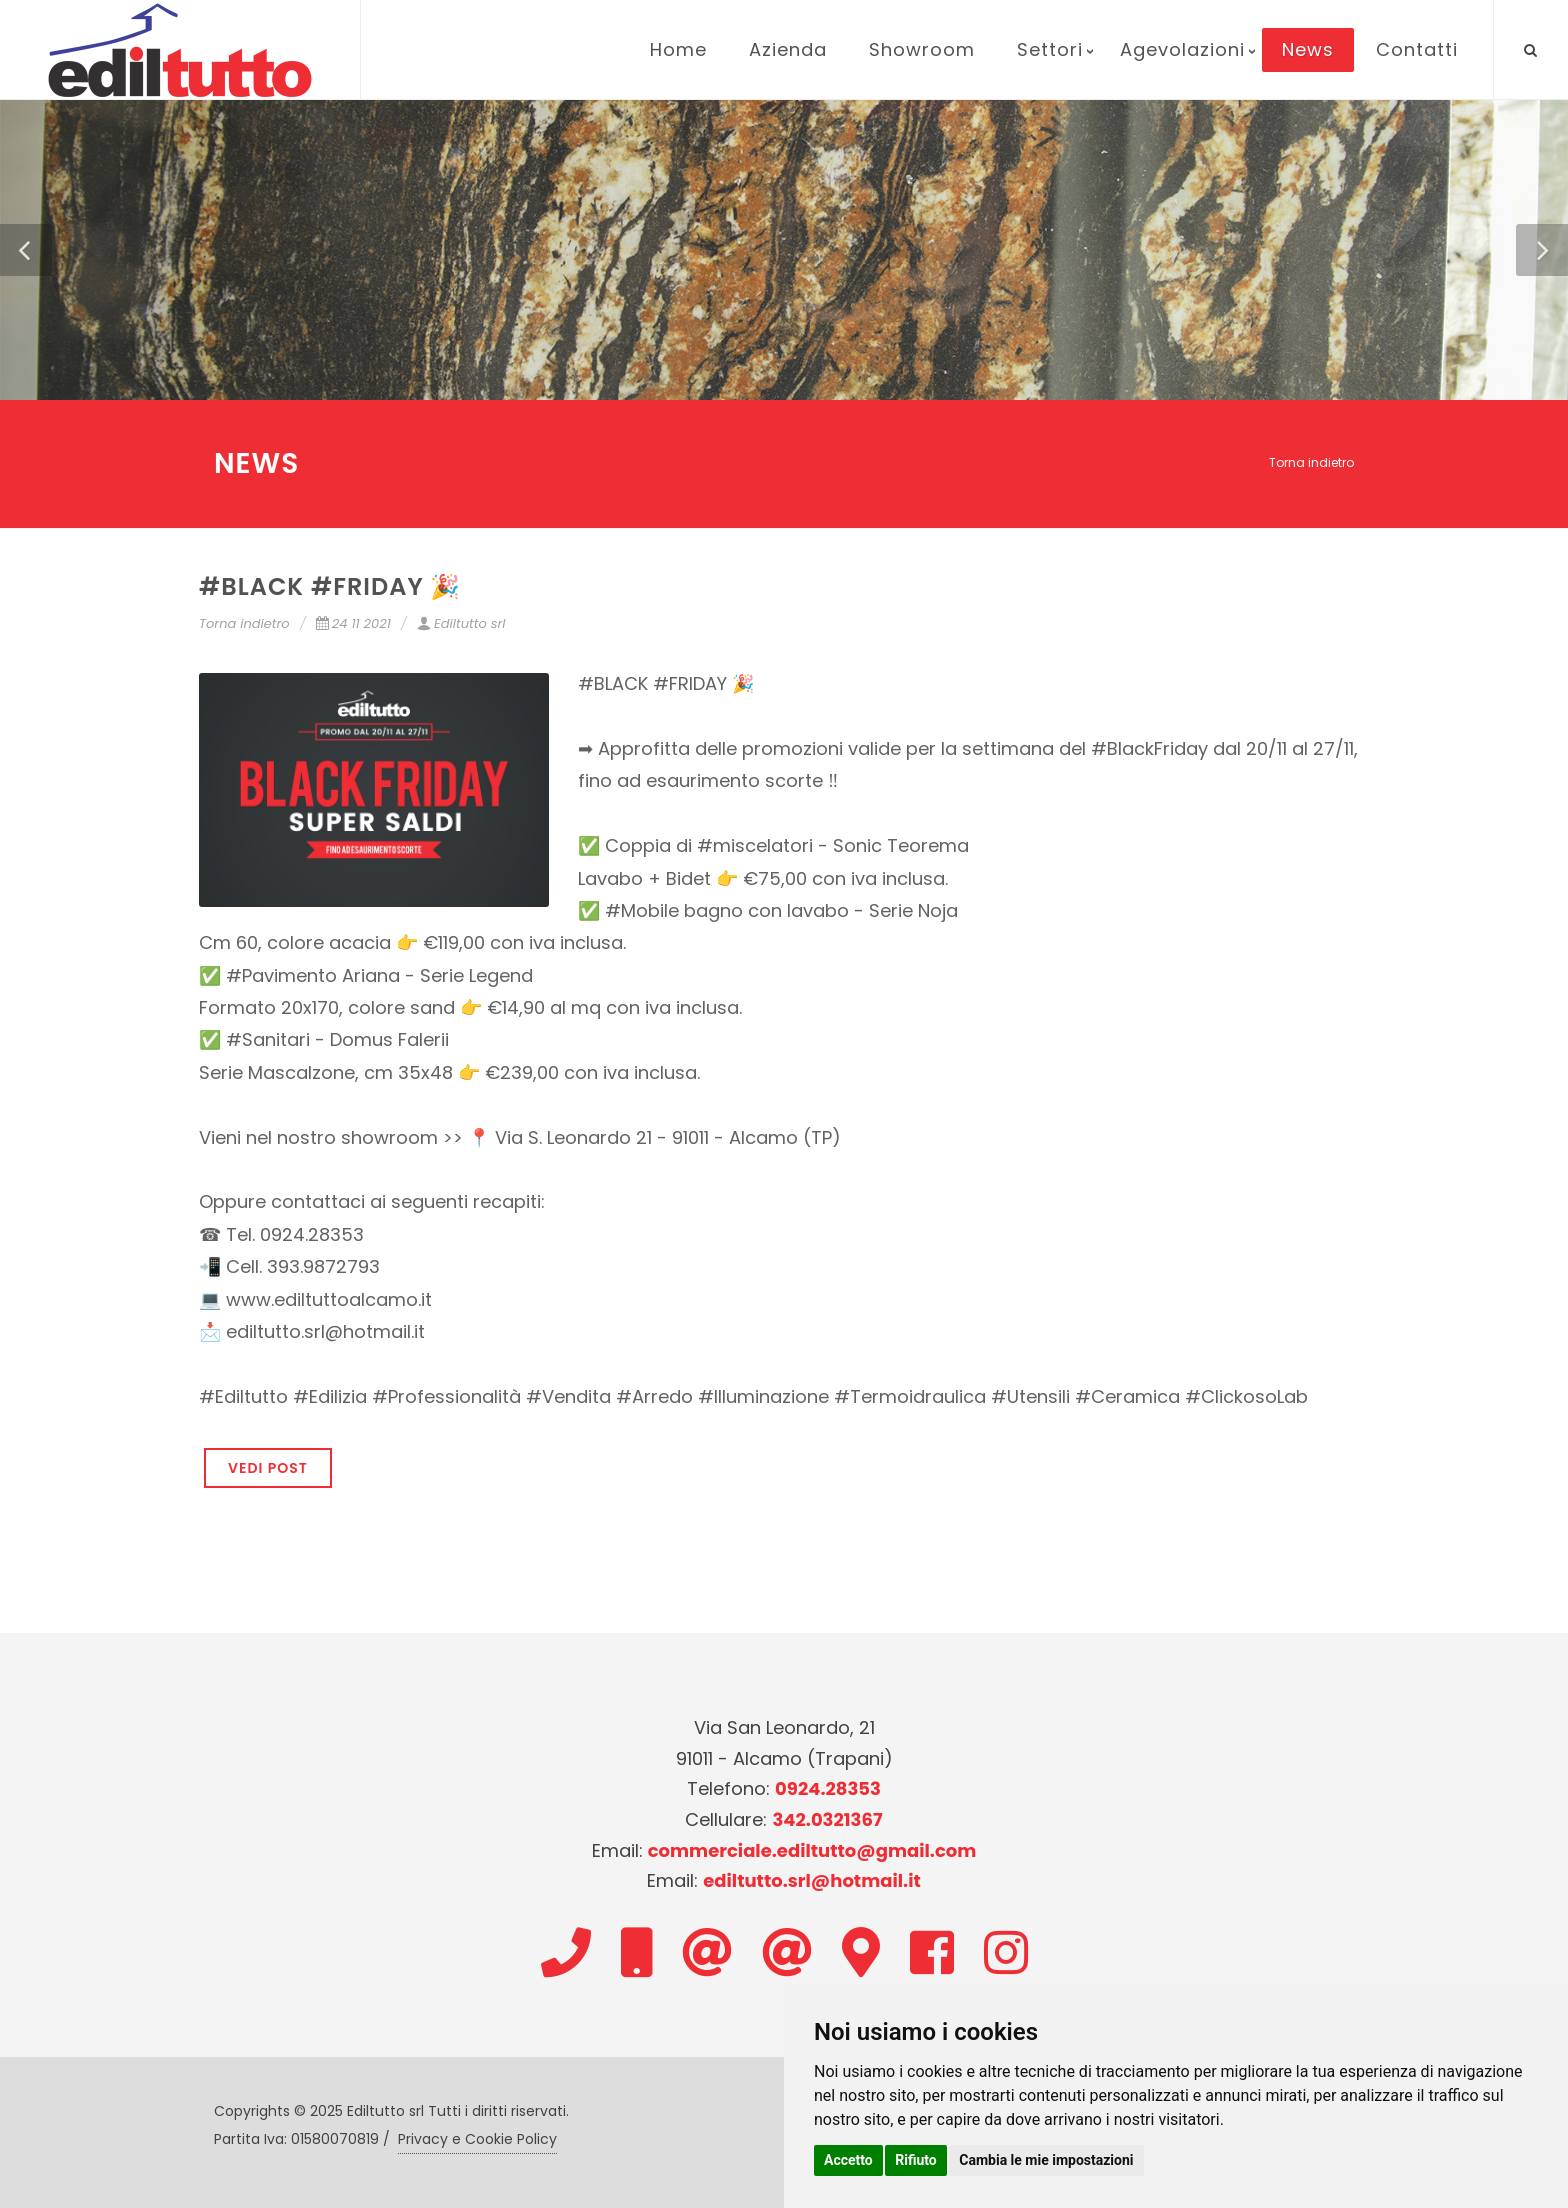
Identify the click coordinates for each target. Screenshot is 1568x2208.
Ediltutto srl (461, 623)
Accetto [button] (848, 2160)
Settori (1050, 49)
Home (678, 49)
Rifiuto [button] (916, 2160)
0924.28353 (828, 1788)
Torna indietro (1311, 462)
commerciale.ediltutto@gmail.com (812, 1850)
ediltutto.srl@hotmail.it (812, 1880)
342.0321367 (827, 1819)
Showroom (922, 49)
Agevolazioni (1182, 49)
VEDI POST (268, 1468)
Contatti (1417, 49)
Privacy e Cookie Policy (477, 2139)
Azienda (788, 49)
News (1308, 49)
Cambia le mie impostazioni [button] (1046, 2160)
